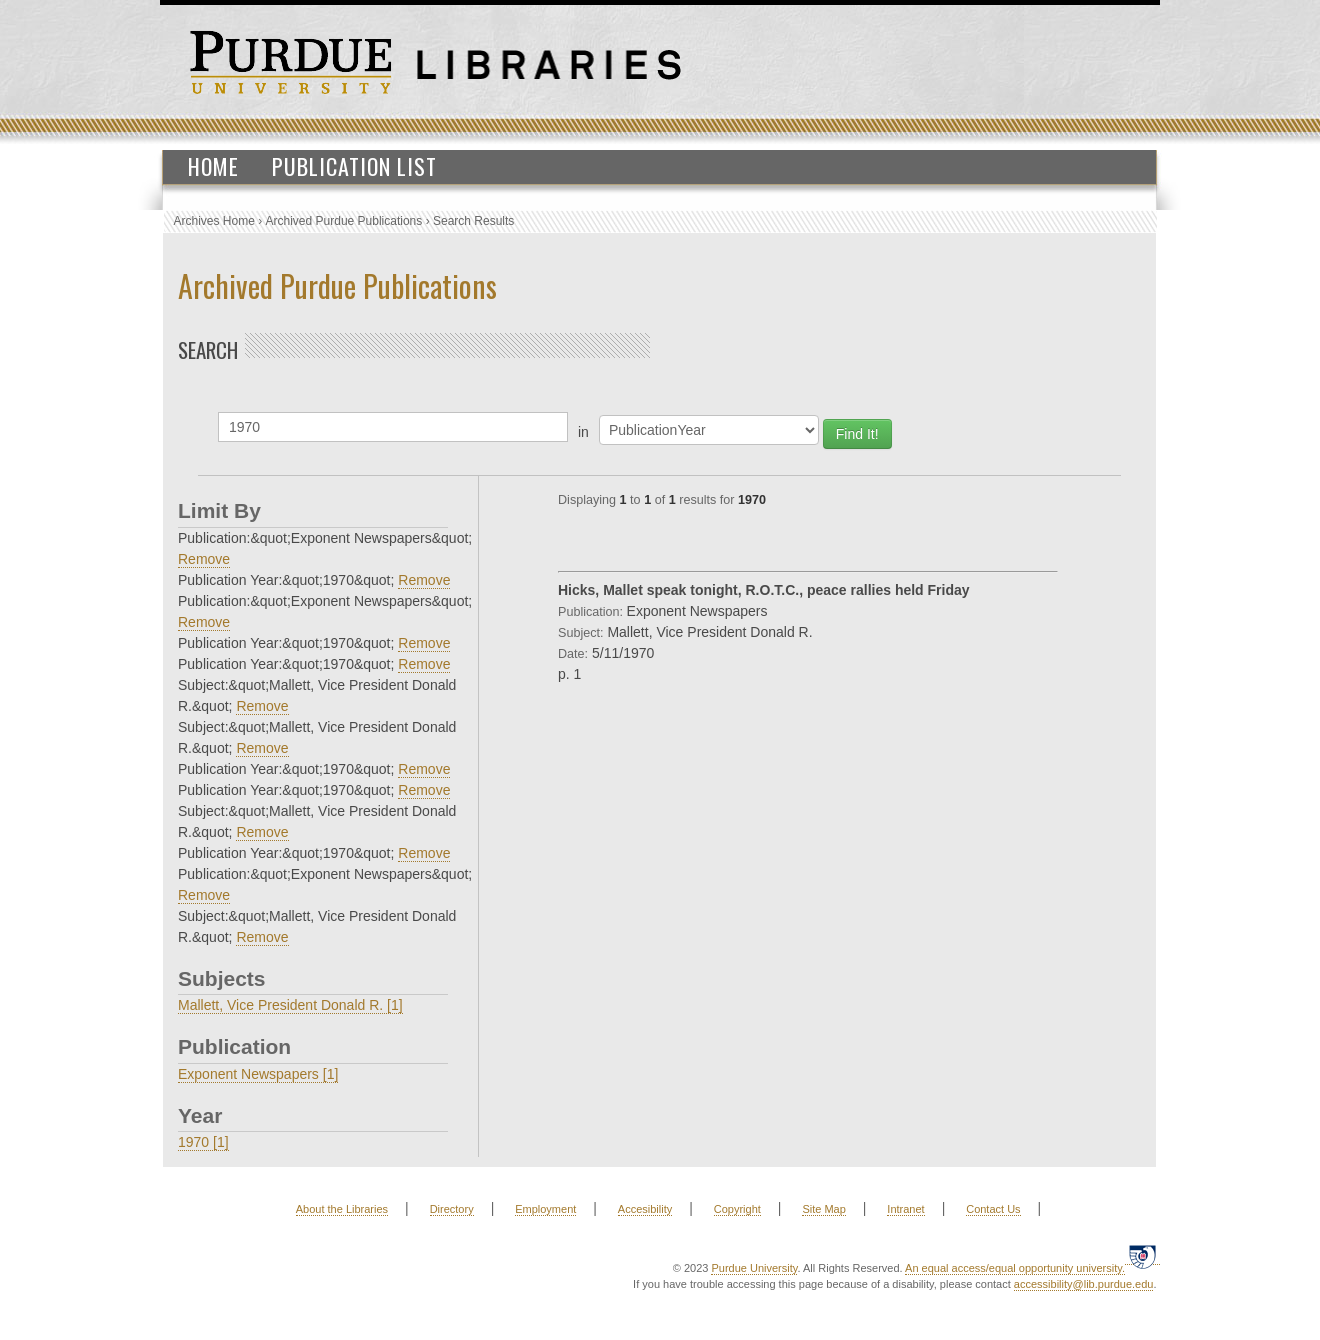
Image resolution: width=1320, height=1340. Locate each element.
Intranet (905, 1209)
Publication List (354, 166)
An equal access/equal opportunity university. (1015, 1268)
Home (213, 166)
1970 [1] (203, 1142)
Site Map (823, 1209)
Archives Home (214, 221)
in (583, 432)
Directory (452, 1209)
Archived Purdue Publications (344, 221)
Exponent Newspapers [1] (258, 1074)
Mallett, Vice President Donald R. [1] (290, 1005)
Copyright (737, 1209)
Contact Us (993, 1209)
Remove (204, 559)
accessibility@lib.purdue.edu (1084, 1284)
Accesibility (645, 1209)
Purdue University (754, 1268)
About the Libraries (342, 1209)
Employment (545, 1209)
